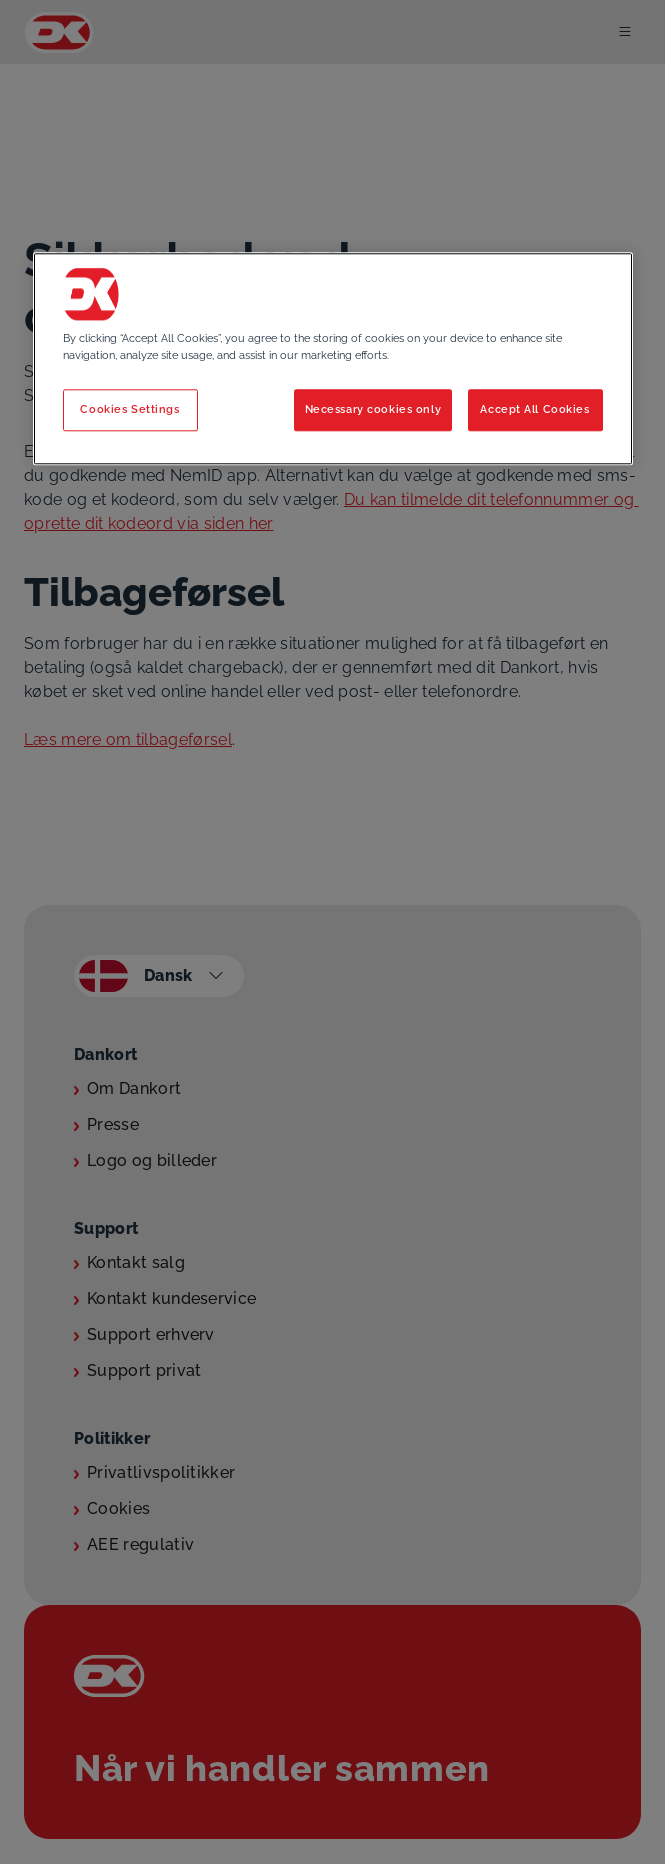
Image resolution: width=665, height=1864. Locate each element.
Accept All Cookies (534, 409)
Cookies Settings (129, 409)
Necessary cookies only (373, 409)
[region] (333, 358)
